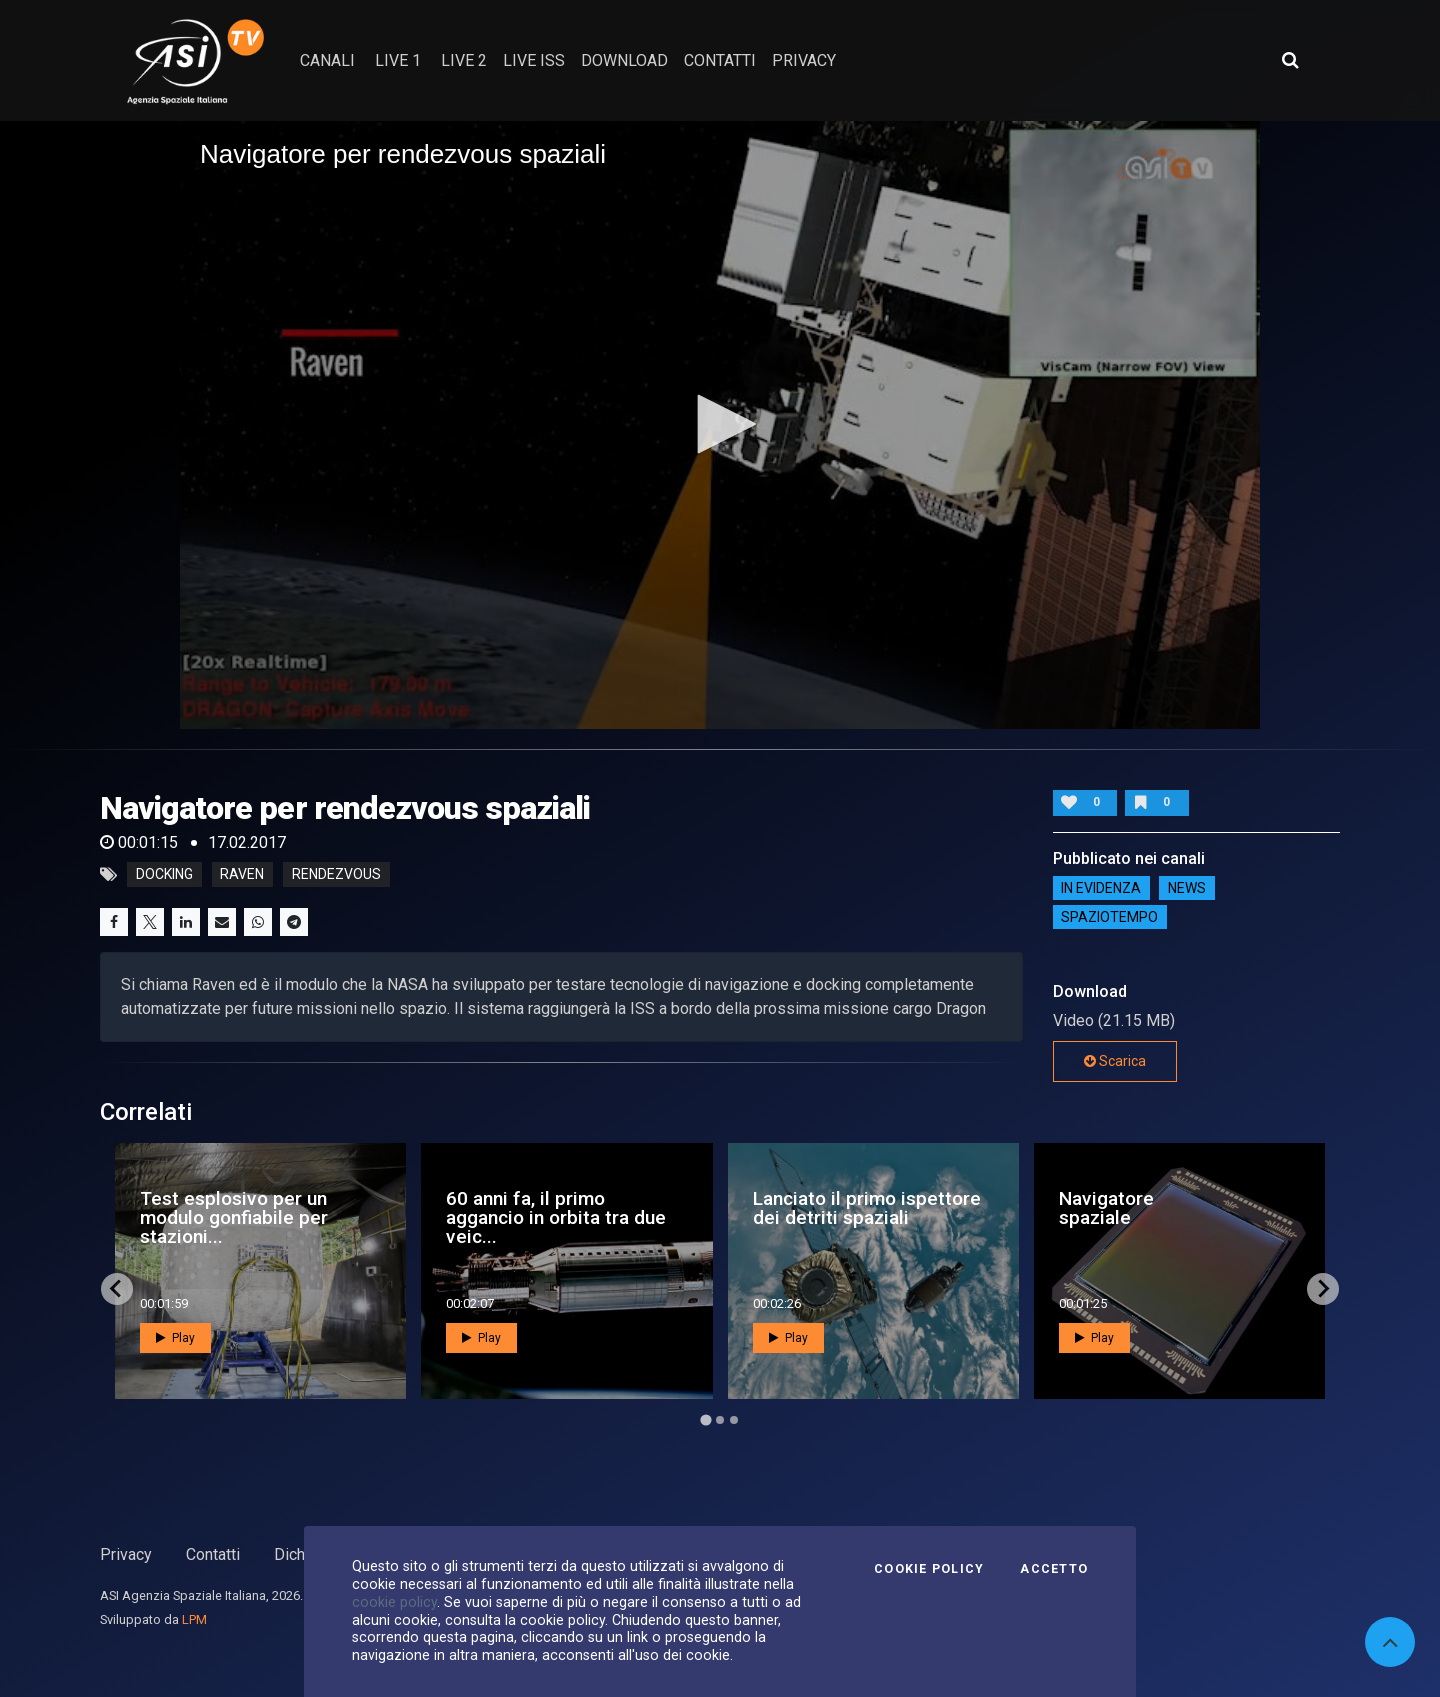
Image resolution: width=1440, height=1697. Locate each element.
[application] (720, 425)
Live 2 (464, 60)
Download (624, 60)
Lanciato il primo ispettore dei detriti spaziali (867, 1208)
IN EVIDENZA (1101, 888)
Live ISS (534, 60)
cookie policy (394, 1602)
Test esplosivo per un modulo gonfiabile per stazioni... (234, 1217)
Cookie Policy (929, 1569)
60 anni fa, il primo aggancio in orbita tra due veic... (556, 1217)
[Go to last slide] (117, 1289)
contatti (720, 60)
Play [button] (175, 1338)
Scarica (1115, 1061)
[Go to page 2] (720, 1420)
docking (164, 875)
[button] (720, 424)
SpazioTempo (1109, 917)
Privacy (126, 1554)
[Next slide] (1323, 1289)
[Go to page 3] (734, 1420)
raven (242, 875)
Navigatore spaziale (1106, 1208)
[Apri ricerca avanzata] (1290, 60)
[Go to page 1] (705, 1419)
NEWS (1187, 888)
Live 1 (398, 60)
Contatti (213, 1554)
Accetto (1054, 1569)
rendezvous (336, 875)
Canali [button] (327, 60)
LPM (194, 1619)
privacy (804, 60)
